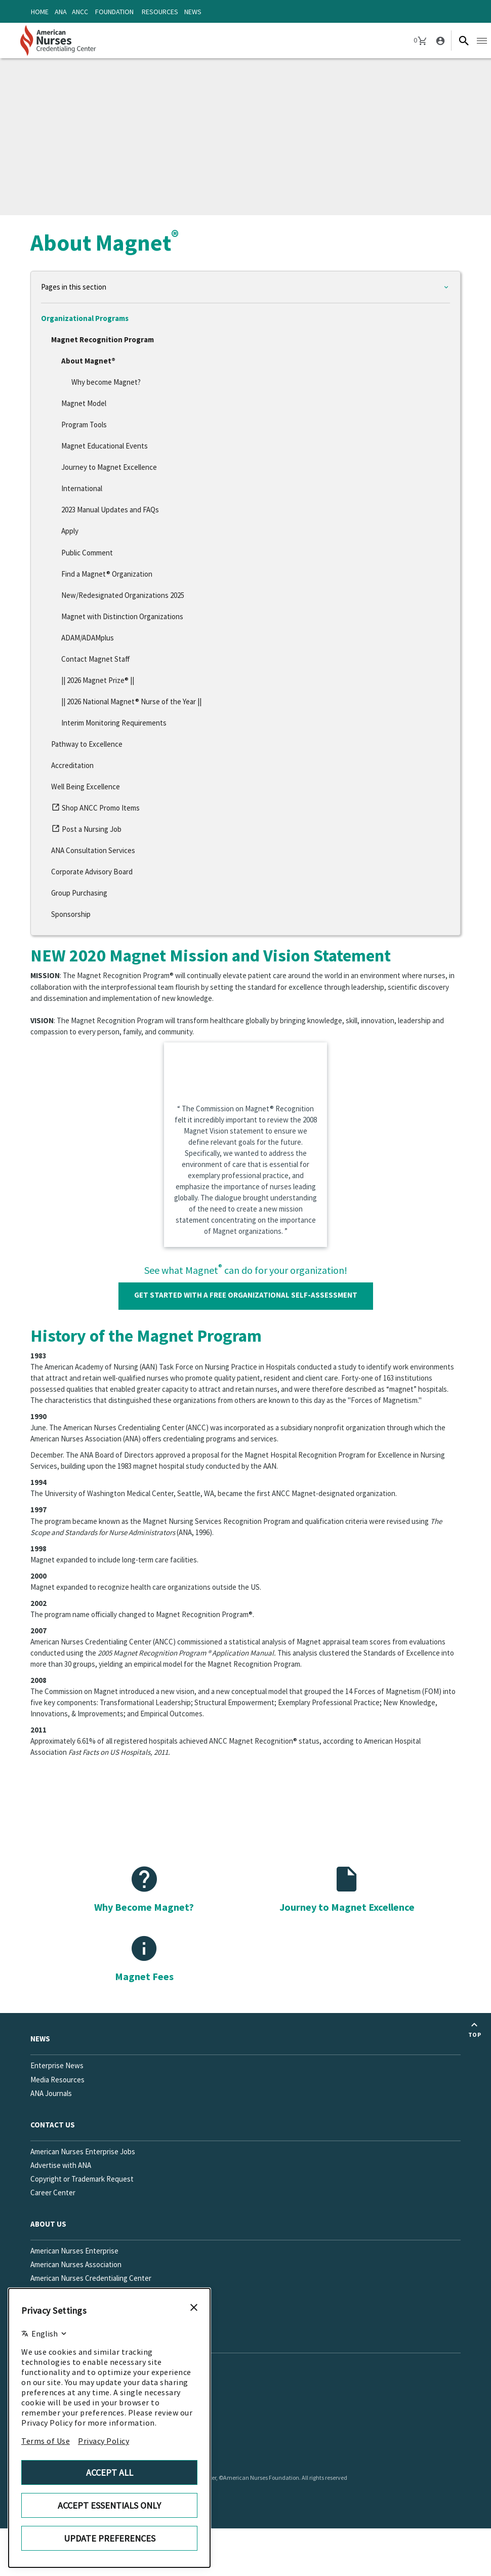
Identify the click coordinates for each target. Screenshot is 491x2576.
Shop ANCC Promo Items (95, 809)
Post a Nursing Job (86, 831)
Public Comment (87, 552)
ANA (61, 11)
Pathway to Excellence (86, 744)
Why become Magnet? (106, 382)
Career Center (52, 2192)
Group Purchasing (79, 893)
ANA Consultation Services (93, 850)
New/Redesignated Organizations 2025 (122, 595)
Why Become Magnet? (144, 1907)
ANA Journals (51, 2093)
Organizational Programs (85, 318)
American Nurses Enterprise (74, 2251)
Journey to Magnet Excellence (109, 467)
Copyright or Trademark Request (82, 2179)
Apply (69, 531)
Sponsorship (71, 914)
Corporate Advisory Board (92, 871)
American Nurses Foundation (75, 2292)
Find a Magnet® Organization (106, 574)
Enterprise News (57, 2065)
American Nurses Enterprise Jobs (82, 2151)
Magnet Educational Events (104, 446)
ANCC (80, 11)
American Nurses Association (75, 2264)
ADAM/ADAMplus (87, 637)
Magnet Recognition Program (102, 339)
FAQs (38, 2305)
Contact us (52, 2124)
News (192, 11)
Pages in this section (73, 287)
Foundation (114, 11)
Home (40, 11)
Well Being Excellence (85, 786)
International (81, 488)
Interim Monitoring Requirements (114, 723)
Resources (160, 11)
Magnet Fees (144, 1976)
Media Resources (57, 2079)
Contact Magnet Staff (95, 659)
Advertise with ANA (60, 2165)
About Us (48, 2224)
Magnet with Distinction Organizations (122, 616)
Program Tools (84, 424)
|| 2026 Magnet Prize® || (97, 680)
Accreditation (72, 765)
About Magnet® (88, 361)
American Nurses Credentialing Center (90, 2278)
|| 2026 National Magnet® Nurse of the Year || (131, 701)
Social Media (54, 2337)
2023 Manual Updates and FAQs (110, 509)
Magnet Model (83, 403)
